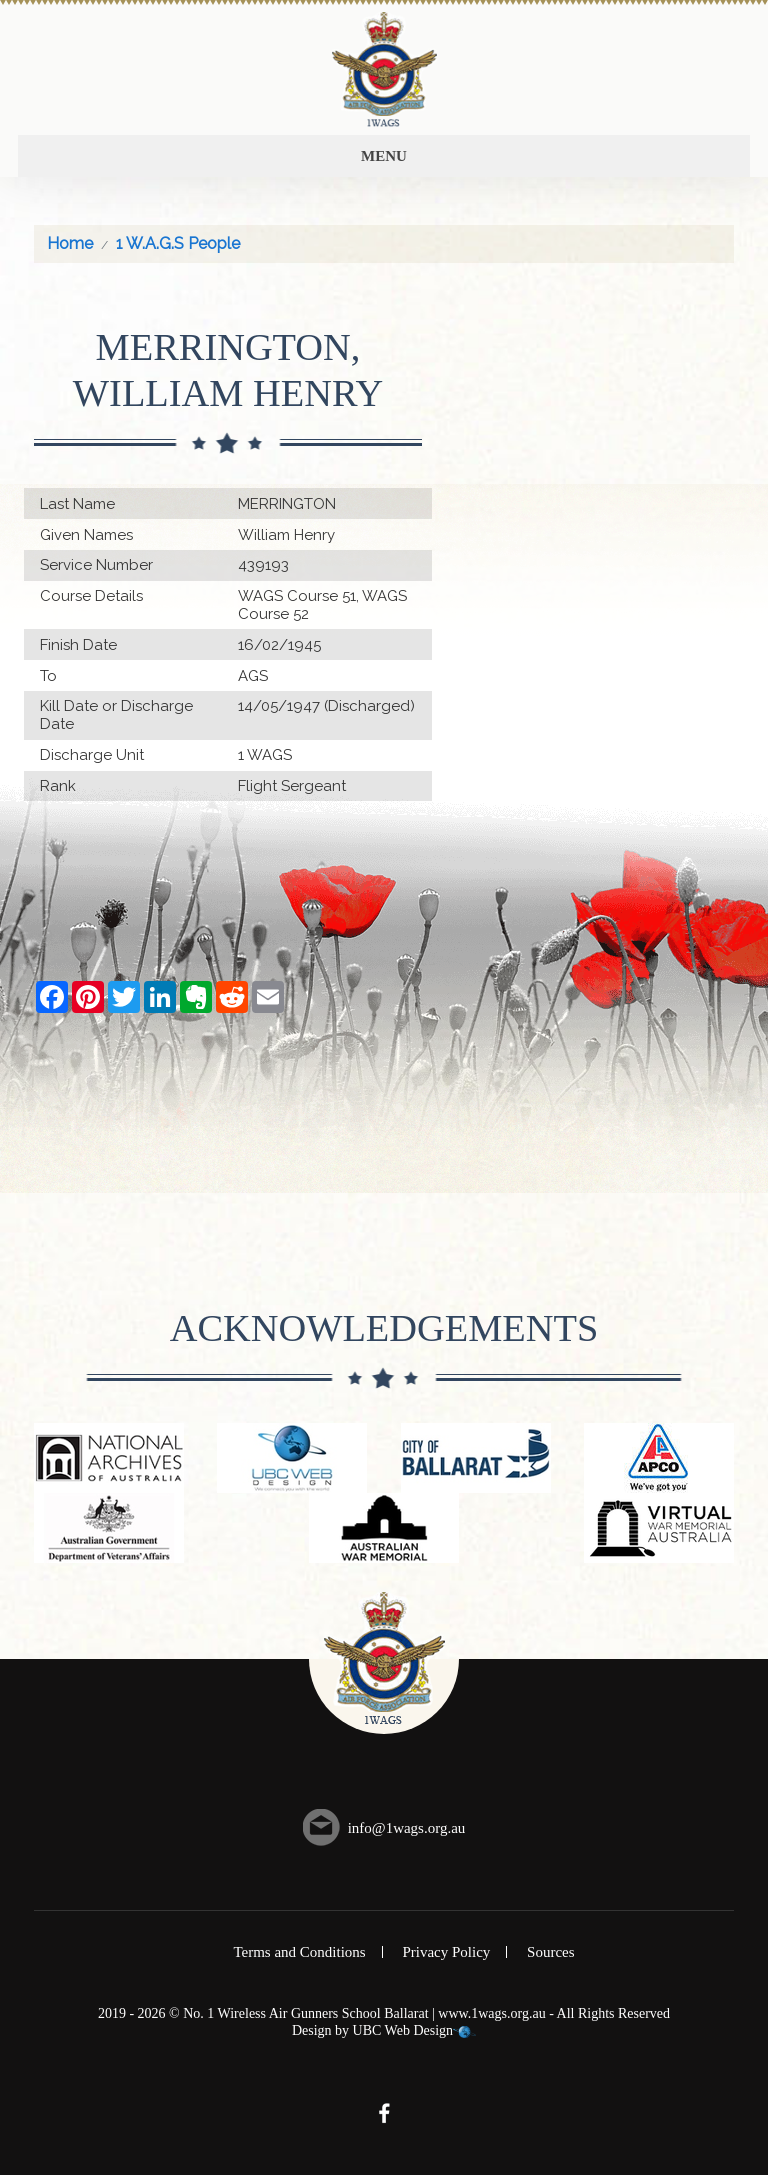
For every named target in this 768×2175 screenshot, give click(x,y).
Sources (551, 1952)
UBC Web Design (403, 2030)
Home (70, 243)
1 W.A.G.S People (178, 243)
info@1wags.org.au (407, 1828)
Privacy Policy (446, 1952)
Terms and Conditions (299, 1952)
